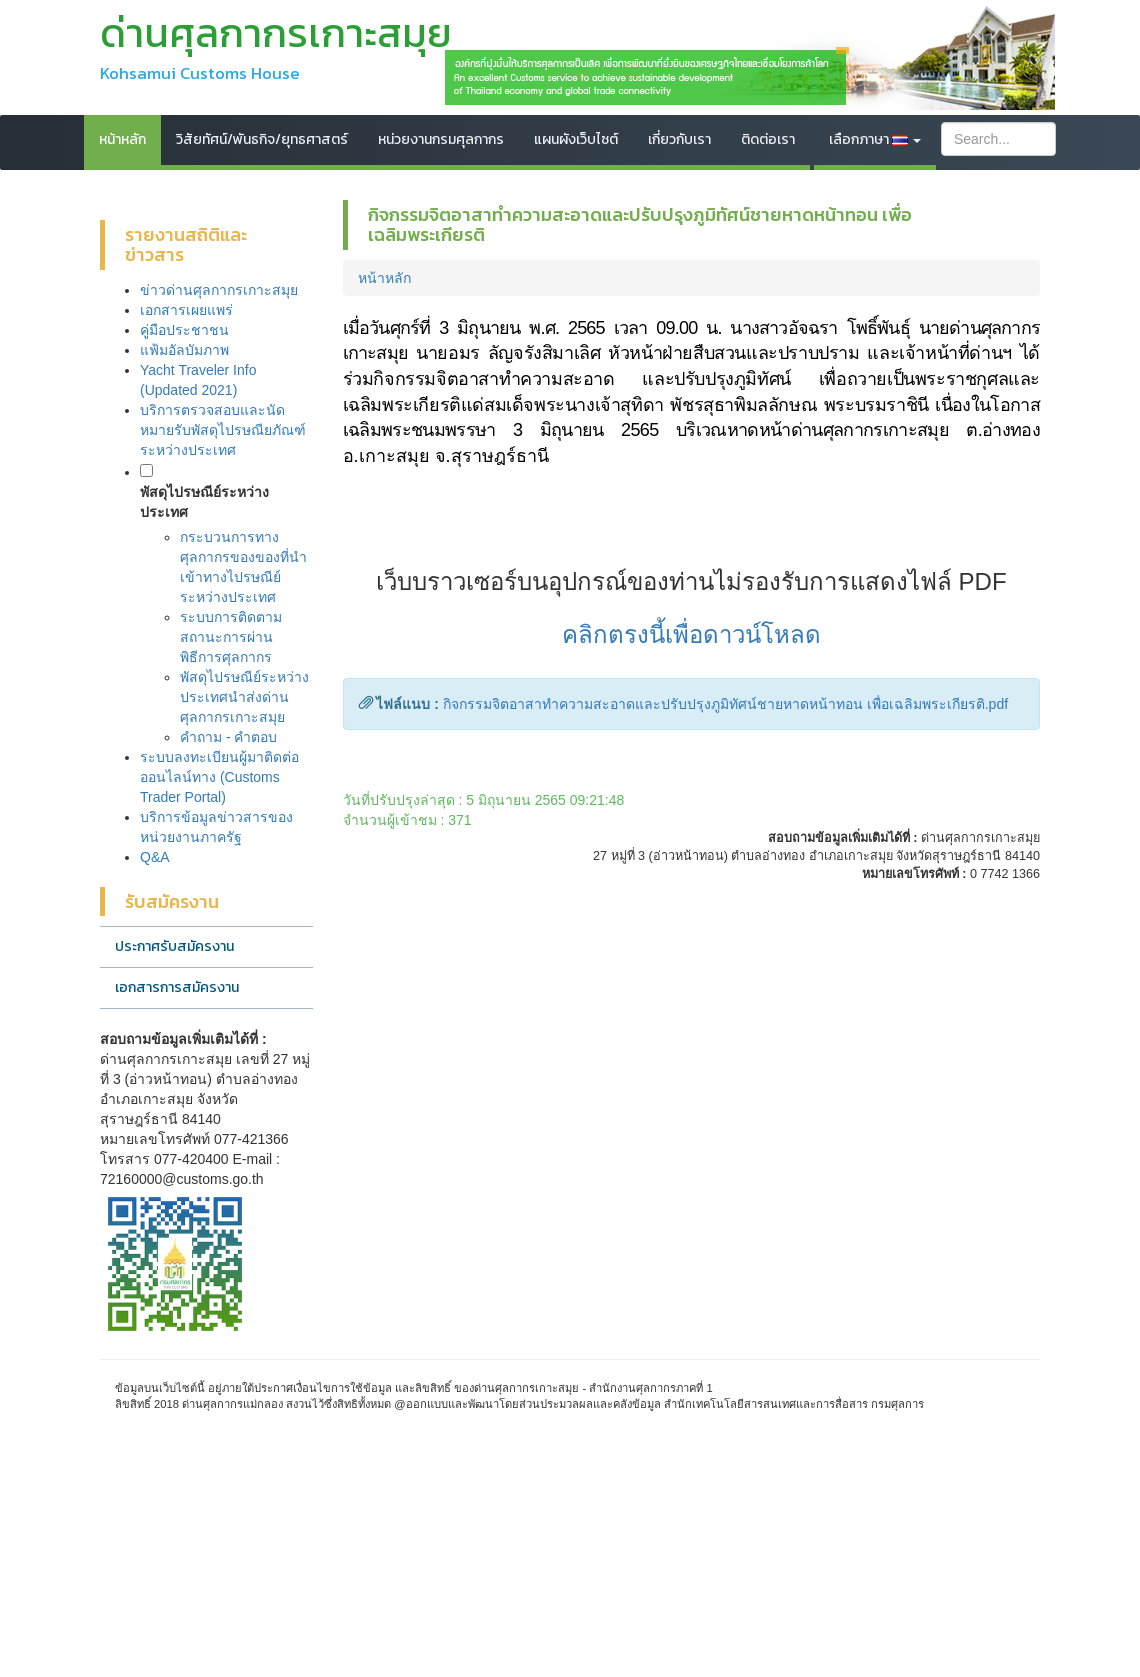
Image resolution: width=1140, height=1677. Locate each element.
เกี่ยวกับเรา (679, 139)
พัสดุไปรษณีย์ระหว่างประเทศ (204, 502)
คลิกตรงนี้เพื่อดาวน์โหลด (691, 634)
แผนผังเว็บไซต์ (576, 139)
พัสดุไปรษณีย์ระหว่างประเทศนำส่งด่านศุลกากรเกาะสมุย (244, 697)
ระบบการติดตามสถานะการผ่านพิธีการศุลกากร (231, 637)
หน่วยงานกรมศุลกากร (441, 139)
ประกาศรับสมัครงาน (174, 946)
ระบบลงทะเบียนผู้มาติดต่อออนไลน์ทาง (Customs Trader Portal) (219, 777)
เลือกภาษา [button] (875, 139)
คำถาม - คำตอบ (228, 737)
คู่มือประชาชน (184, 330)
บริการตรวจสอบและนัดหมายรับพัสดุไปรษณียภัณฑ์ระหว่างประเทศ (223, 430)
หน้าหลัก (122, 139)
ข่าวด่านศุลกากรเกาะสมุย (219, 290)
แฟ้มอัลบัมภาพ (184, 350)
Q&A (155, 857)
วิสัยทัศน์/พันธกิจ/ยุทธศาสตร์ (262, 139)
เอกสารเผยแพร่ (186, 310)
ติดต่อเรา (768, 139)
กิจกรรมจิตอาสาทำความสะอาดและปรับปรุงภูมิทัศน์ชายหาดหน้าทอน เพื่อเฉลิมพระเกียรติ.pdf (725, 704)
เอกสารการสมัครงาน (177, 987)
